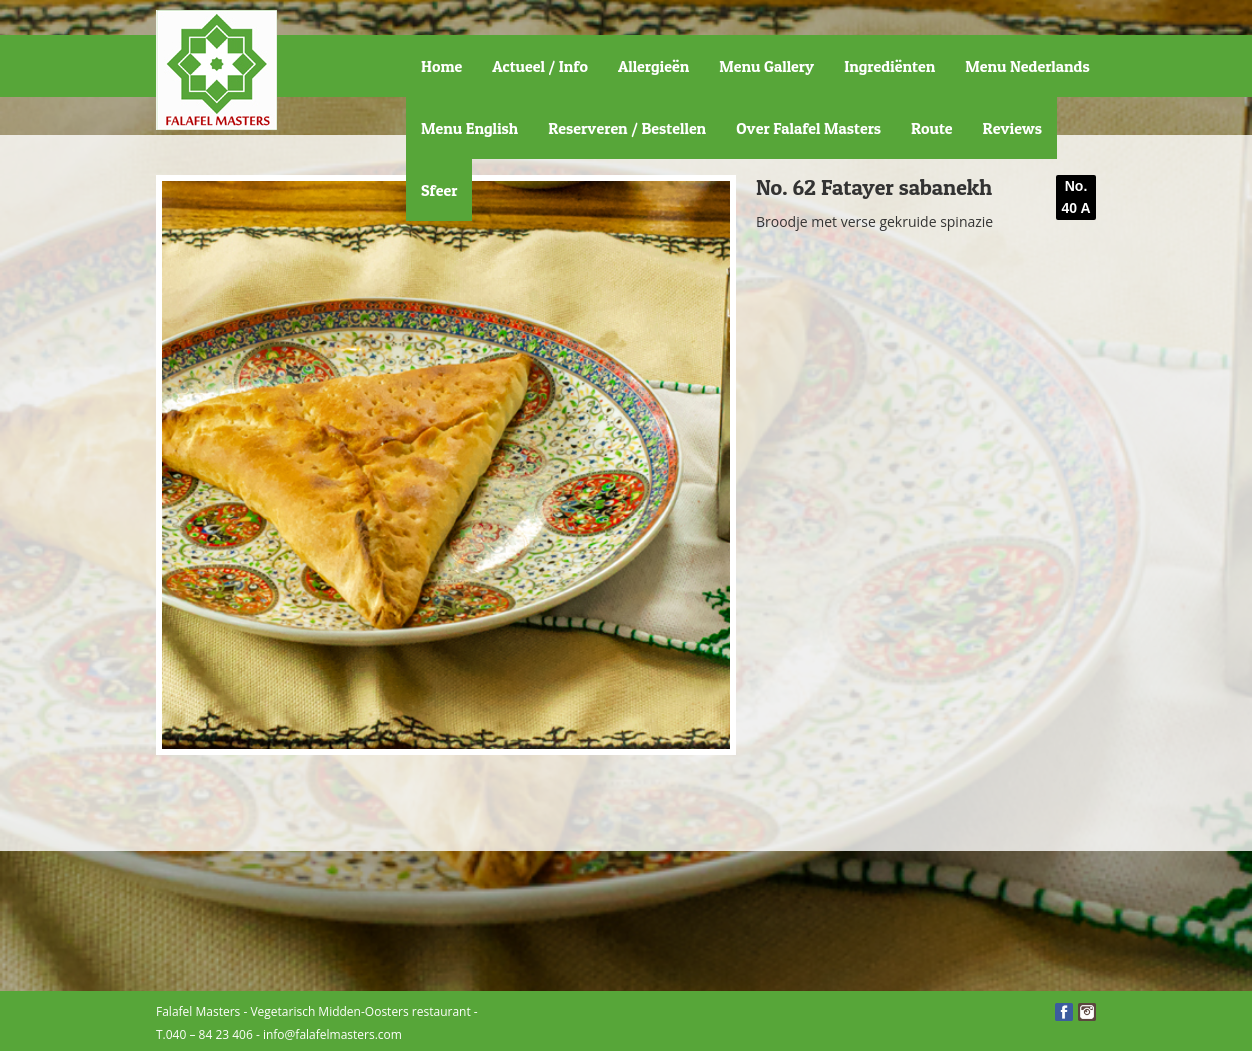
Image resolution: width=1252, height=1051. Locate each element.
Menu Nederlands (1027, 66)
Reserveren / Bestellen (627, 128)
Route (932, 128)
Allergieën (653, 66)
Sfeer (439, 190)
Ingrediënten (889, 66)
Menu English (469, 128)
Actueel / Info (540, 66)
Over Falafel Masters (808, 128)
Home (441, 66)
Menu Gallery (766, 66)
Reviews (1012, 128)
